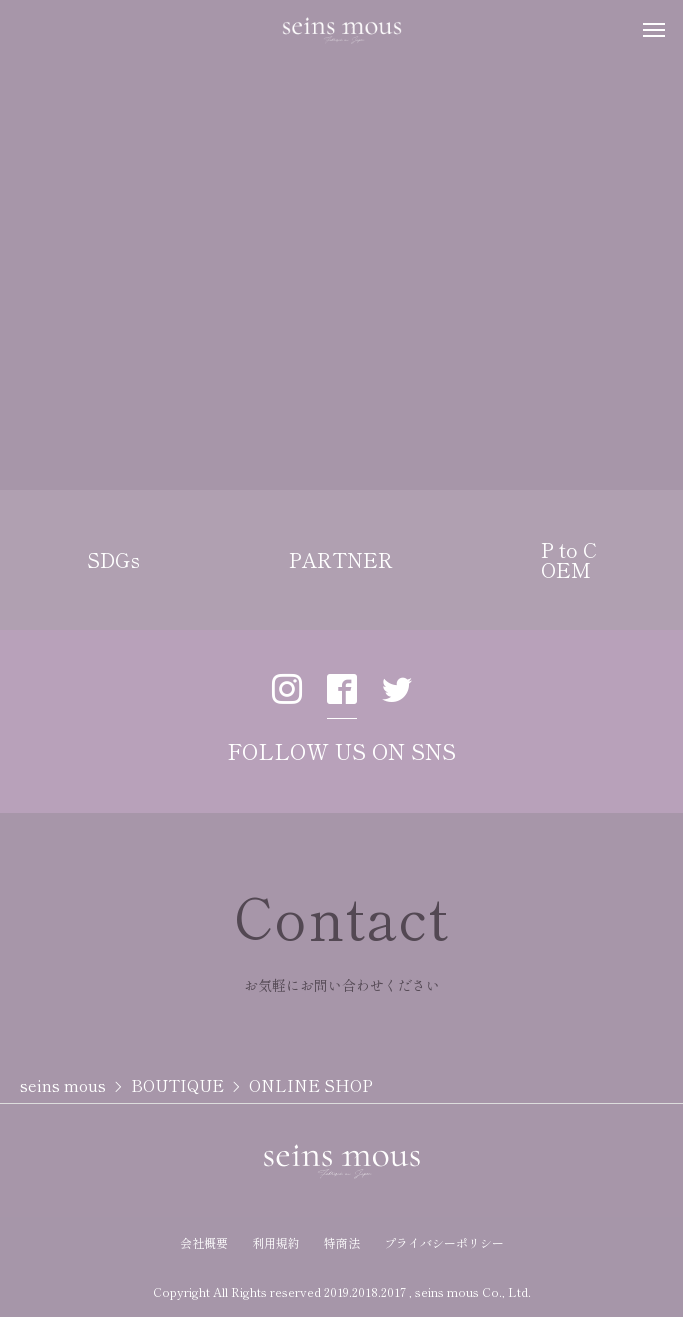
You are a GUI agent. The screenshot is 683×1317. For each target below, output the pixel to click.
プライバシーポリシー (444, 1242)
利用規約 (276, 1242)
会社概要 (204, 1242)
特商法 (342, 1242)
